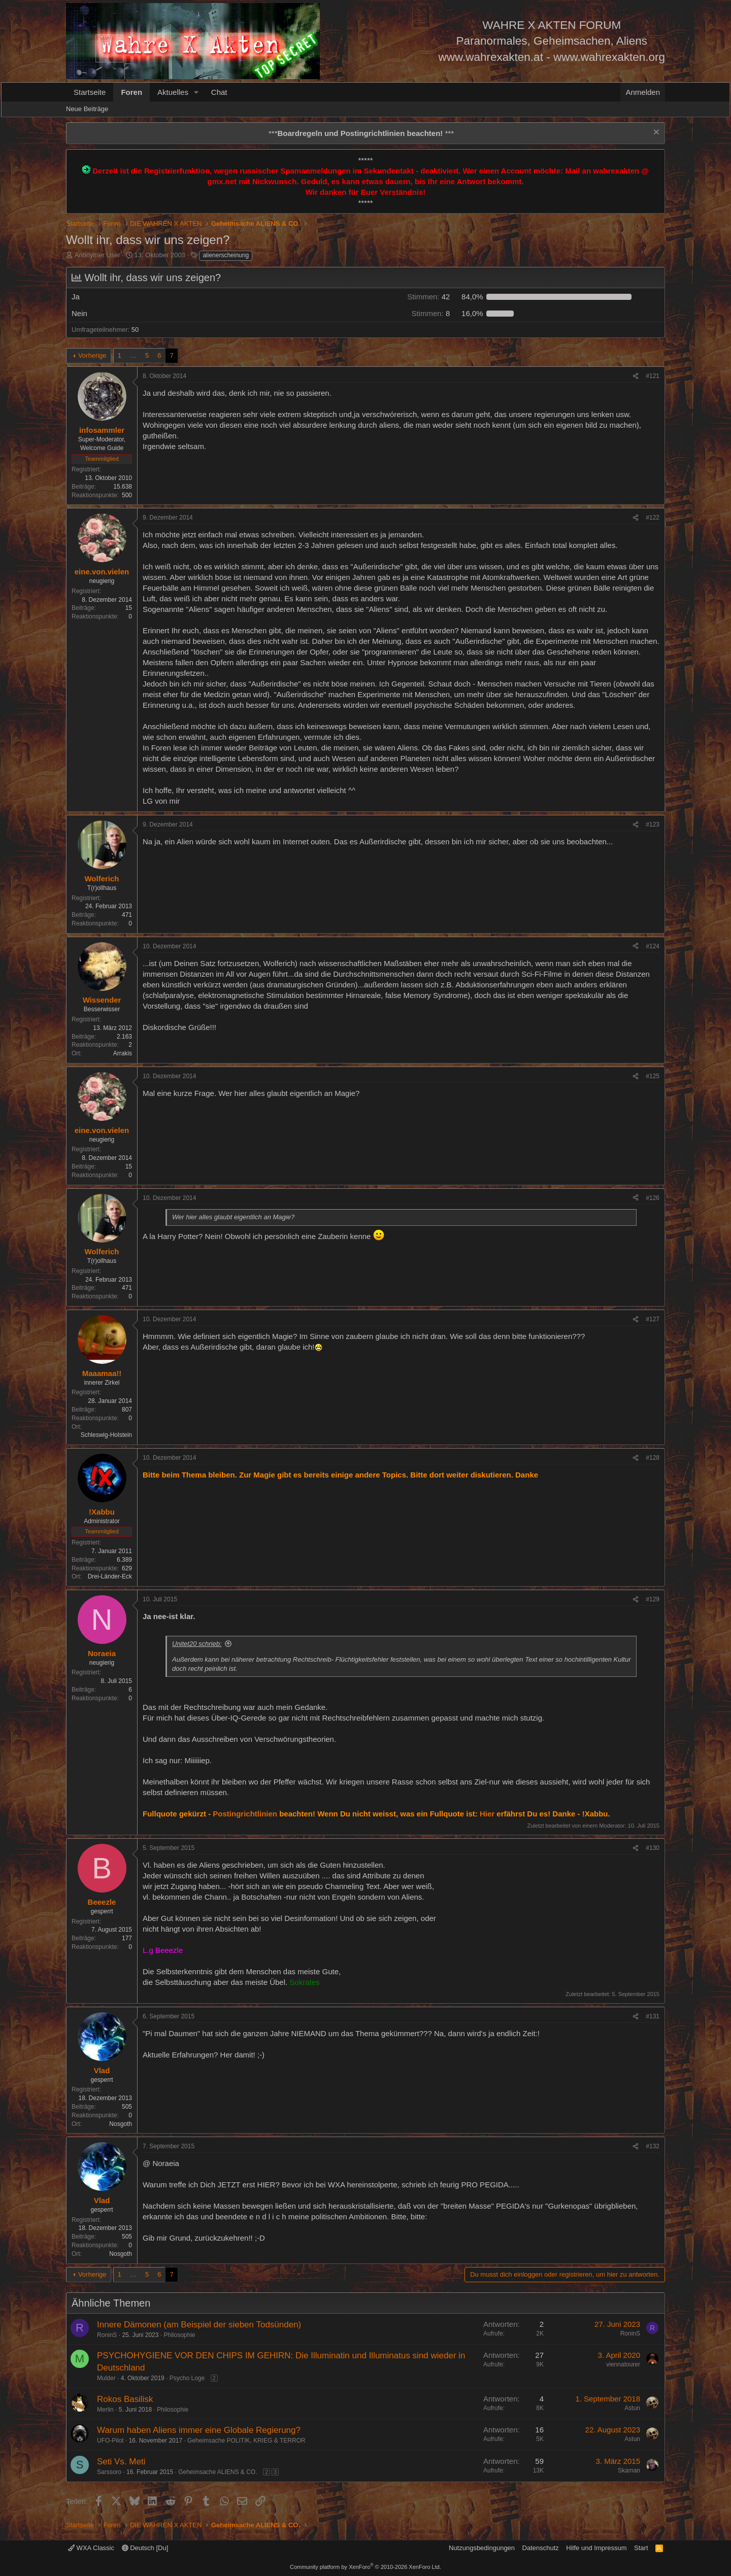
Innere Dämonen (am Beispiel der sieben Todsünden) (199, 2324)
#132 (652, 2146)
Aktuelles (172, 92)
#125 (652, 1076)
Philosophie (179, 2335)
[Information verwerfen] (655, 133)
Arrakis (122, 1053)
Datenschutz (540, 2548)
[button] (196, 92)
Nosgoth (120, 2123)
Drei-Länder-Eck (110, 1576)
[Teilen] (635, 376)
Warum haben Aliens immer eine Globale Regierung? (199, 2430)
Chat (219, 92)
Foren (131, 92)
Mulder (106, 2378)
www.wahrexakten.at (491, 57)
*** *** (361, 133)
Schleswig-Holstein (106, 1434)
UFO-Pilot (110, 2440)
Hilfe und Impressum (596, 2548)
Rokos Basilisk (125, 2399)
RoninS (107, 2335)
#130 (652, 1847)
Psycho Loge (187, 2378)
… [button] (133, 355)
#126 (652, 1197)
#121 (652, 376)
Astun (632, 2408)
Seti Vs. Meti (121, 2461)
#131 (652, 2016)
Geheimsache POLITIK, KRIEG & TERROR (246, 2440)
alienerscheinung (226, 255)
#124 (652, 946)
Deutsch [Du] (145, 2548)
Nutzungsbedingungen (482, 2548)
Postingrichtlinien (245, 1813)
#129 (652, 1599)
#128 (652, 1457)
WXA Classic (91, 2548)
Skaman (629, 2470)
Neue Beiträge (87, 109)
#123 (652, 824)
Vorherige (92, 355)
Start (641, 2548)
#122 (652, 517)
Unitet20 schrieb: (197, 1643)
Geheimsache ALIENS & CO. (217, 2472)
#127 (652, 1319)
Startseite (90, 92)
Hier (487, 1813)
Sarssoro (109, 2472)
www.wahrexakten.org (609, 57)
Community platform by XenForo (365, 2567)
